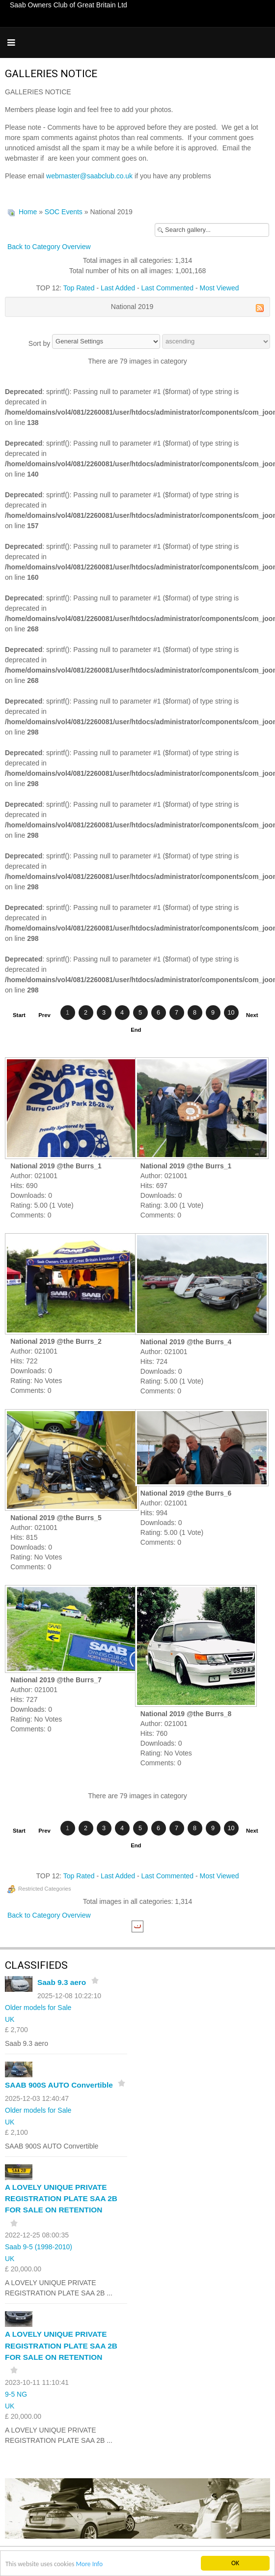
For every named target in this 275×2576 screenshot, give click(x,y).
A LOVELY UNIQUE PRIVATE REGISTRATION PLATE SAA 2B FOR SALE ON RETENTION (61, 2198)
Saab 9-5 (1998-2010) (38, 2247)
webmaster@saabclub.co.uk (89, 176)
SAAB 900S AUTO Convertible (59, 2085)
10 (231, 1012)
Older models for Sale (38, 2007)
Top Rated (79, 288)
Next (252, 1015)
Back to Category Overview (49, 247)
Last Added (118, 288)
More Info (89, 2564)
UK (9, 2019)
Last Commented (167, 288)
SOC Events (63, 212)
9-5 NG (16, 2394)
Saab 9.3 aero (61, 1982)
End (136, 1030)
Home (28, 212)
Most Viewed (219, 288)
